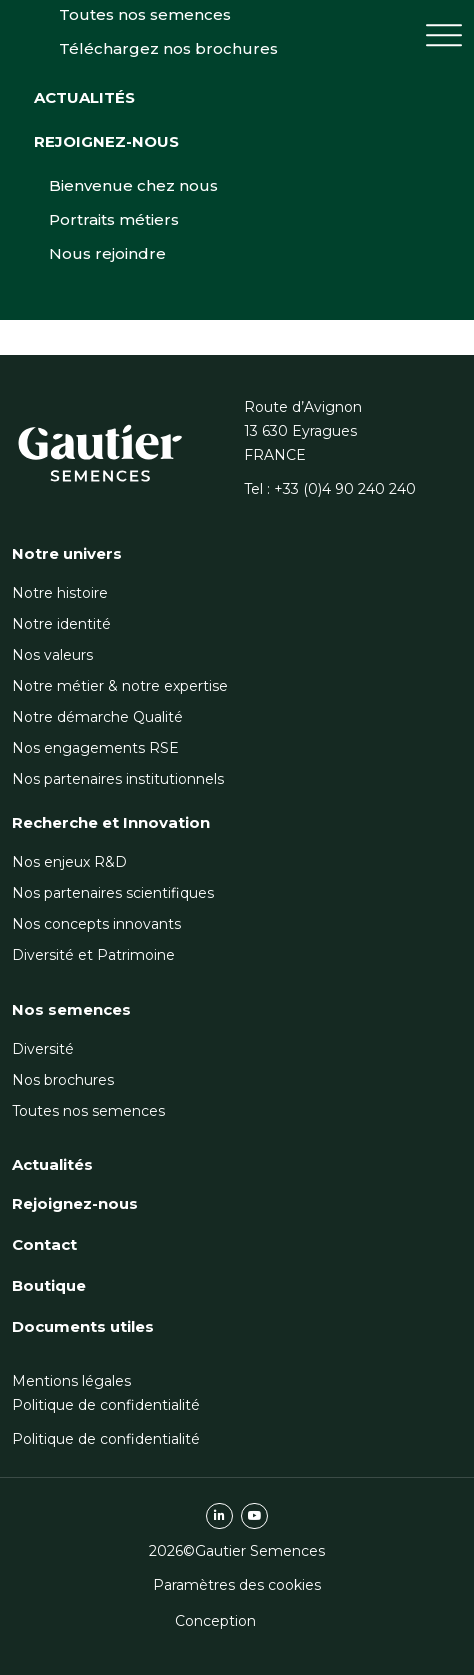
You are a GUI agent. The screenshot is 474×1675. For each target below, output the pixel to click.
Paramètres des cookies (237, 1585)
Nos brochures (63, 1080)
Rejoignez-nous (106, 226)
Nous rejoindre (107, 338)
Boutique (49, 1285)
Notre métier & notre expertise (120, 686)
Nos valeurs (52, 655)
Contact (44, 1244)
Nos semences (71, 1009)
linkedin (219, 1516)
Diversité (43, 1049)
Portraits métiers (114, 304)
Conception (215, 1621)
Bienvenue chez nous (133, 270)
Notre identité (61, 624)
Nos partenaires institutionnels (118, 779)
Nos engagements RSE (95, 748)
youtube (254, 1516)
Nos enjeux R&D (69, 862)
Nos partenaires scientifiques (113, 893)
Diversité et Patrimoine (93, 955)
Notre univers (67, 553)
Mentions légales (71, 1381)
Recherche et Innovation (111, 822)
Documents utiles (83, 1326)
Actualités (84, 182)
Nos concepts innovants (96, 924)
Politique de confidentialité (106, 1405)
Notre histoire (60, 593)
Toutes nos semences (88, 1111)
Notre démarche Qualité (97, 717)
